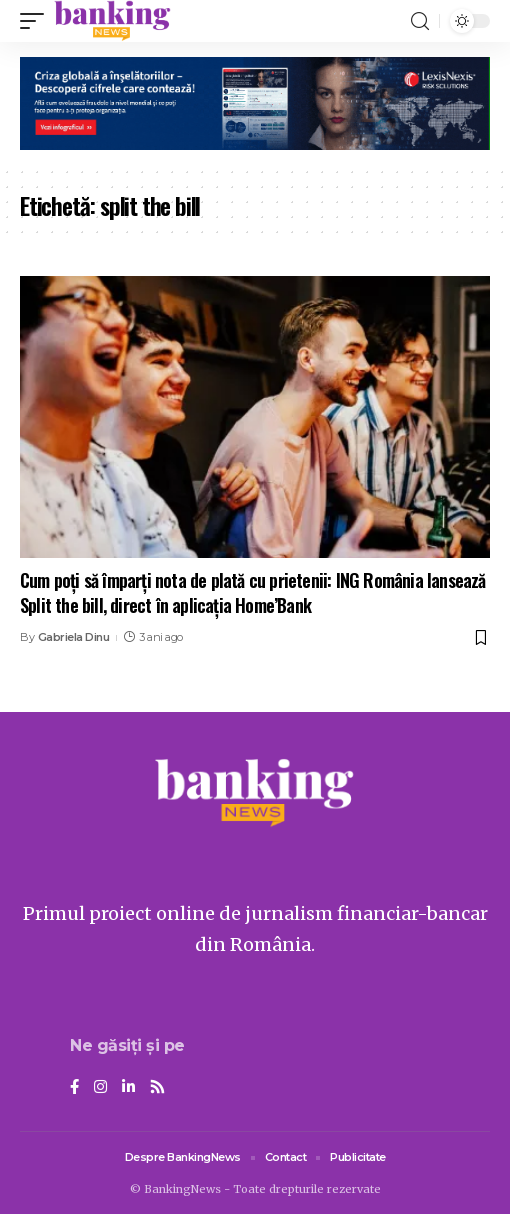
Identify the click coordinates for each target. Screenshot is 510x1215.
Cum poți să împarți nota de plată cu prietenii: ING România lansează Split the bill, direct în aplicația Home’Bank (253, 592)
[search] (420, 21)
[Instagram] (100, 1088)
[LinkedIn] (128, 1088)
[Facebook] (74, 1088)
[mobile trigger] (37, 21)
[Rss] (157, 1088)
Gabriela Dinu (74, 637)
